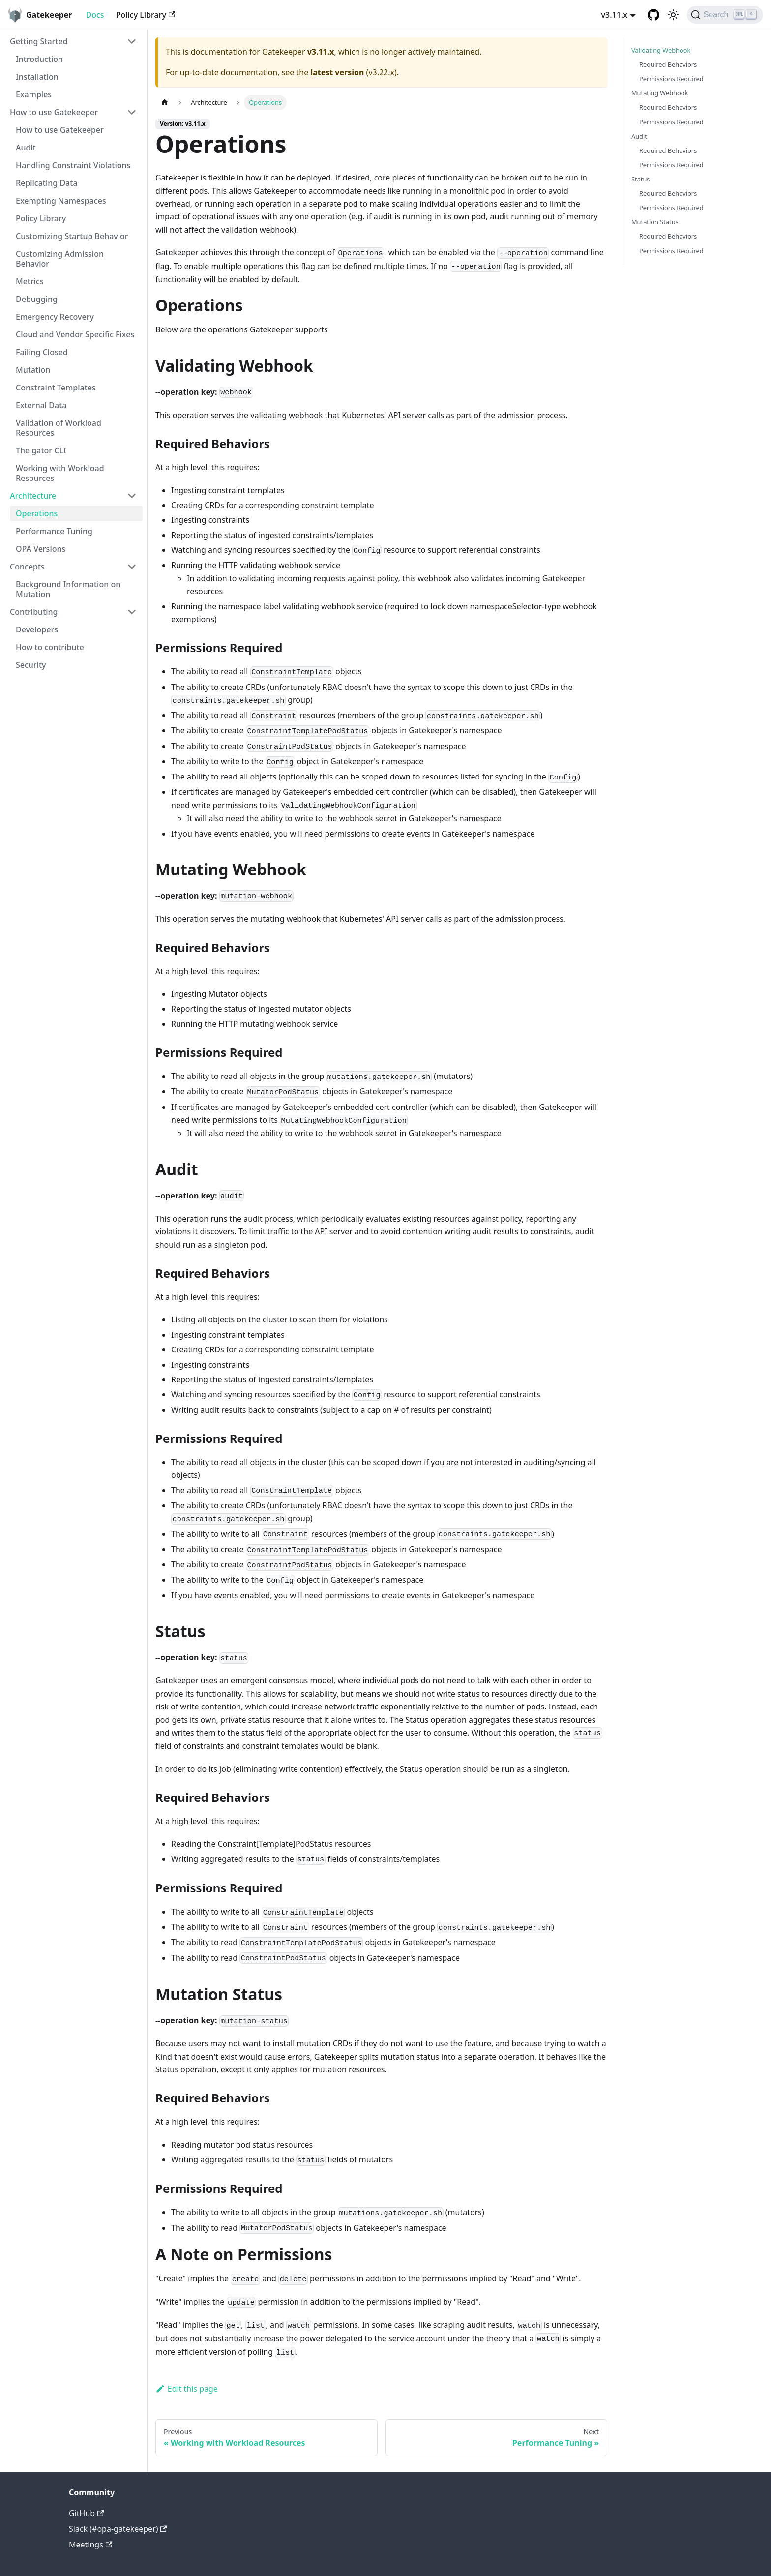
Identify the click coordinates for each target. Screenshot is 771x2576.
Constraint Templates (56, 387)
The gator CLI (41, 450)
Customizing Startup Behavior (72, 236)
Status (640, 179)
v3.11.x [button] (614, 14)
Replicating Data (47, 183)
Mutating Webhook (659, 93)
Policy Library (146, 14)
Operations (37, 513)
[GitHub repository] (653, 15)
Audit (26, 147)
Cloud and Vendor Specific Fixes (75, 334)
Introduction (39, 59)
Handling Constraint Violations (73, 165)
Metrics (30, 281)
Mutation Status (655, 221)
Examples (34, 94)
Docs (95, 14)
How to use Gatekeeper (54, 112)
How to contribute (50, 647)
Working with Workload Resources (60, 473)
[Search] (725, 15)
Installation (37, 76)
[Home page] (164, 102)
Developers (37, 629)
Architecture (33, 495)
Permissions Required (671, 78)
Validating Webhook (660, 50)
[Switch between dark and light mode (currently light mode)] (673, 15)
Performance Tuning (54, 531)
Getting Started (39, 41)
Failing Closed (42, 352)
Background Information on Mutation (68, 589)
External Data (41, 405)
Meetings (90, 2544)
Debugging (37, 299)
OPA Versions (40, 548)
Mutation (33, 369)
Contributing (34, 611)
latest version (337, 72)
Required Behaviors (668, 64)
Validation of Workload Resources (58, 428)
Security (31, 664)
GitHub (86, 2513)
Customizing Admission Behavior (60, 258)
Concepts (27, 566)
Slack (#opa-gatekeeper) (118, 2528)
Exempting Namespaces (61, 200)
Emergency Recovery (55, 316)
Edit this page (186, 2388)
